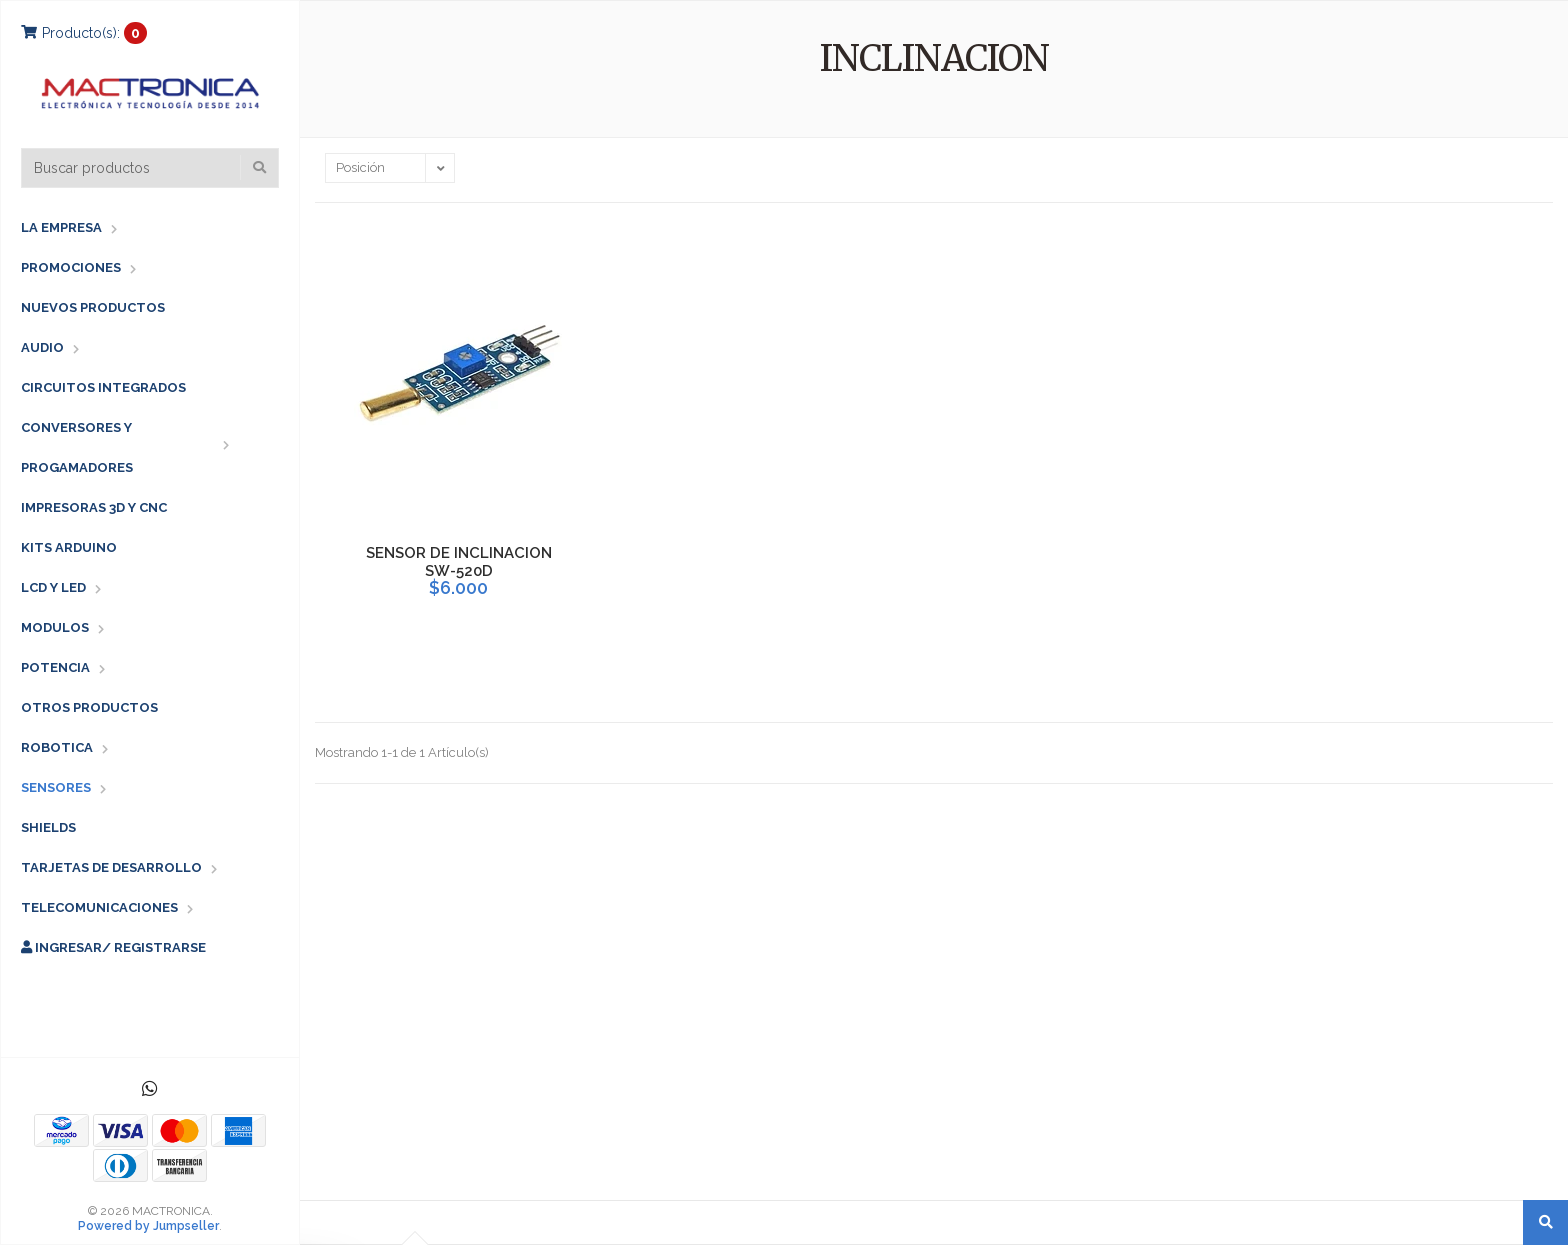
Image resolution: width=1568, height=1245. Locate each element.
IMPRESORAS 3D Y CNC (94, 507)
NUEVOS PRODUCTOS (93, 307)
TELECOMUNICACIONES (99, 907)
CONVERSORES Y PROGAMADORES (77, 447)
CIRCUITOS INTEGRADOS (103, 387)
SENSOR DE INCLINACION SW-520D (459, 562)
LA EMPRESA (61, 227)
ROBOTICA (57, 747)
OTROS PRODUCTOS (89, 707)
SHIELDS (48, 827)
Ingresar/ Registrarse (113, 947)
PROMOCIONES (71, 267)
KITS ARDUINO (69, 547)
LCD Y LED (53, 587)
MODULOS (55, 627)
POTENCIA (55, 667)
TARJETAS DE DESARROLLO (111, 867)
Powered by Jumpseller (148, 1226)
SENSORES (56, 787)
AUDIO (42, 347)
